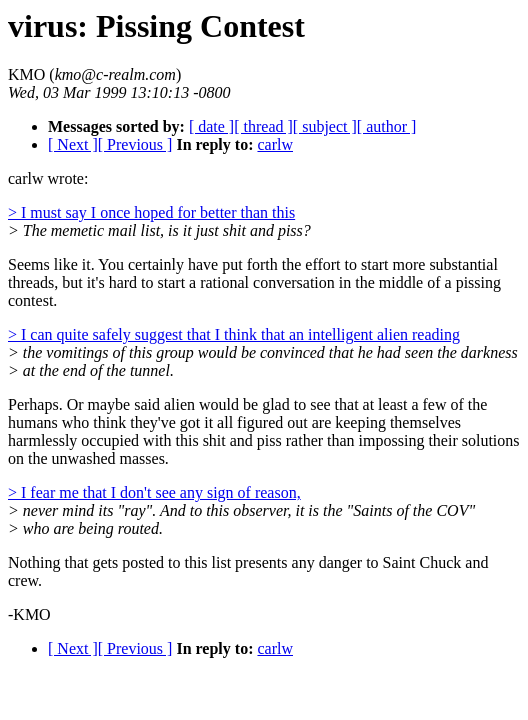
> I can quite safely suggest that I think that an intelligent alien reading (234, 334)
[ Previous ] (135, 144)
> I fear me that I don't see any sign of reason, (154, 492)
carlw (275, 144)
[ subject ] (325, 126)
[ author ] (387, 126)
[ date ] (211, 126)
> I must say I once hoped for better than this (151, 212)
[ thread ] (263, 126)
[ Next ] (73, 144)
